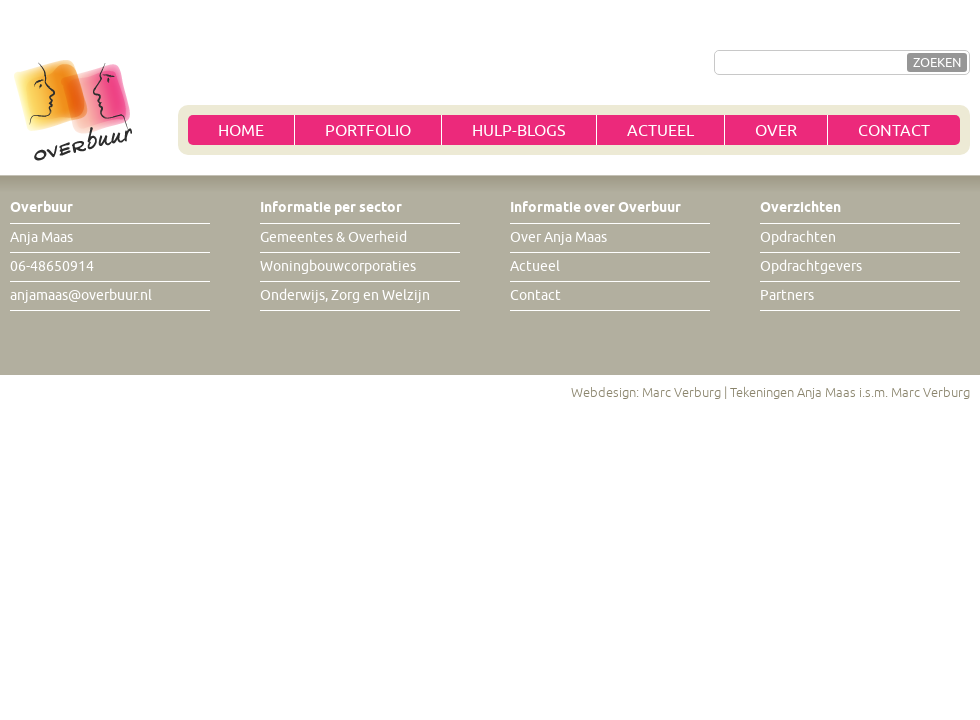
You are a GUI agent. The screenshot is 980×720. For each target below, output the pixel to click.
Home (241, 131)
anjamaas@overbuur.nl (81, 295)
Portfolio (368, 131)
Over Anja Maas (558, 237)
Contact (894, 131)
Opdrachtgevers (811, 266)
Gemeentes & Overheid (333, 237)
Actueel (660, 131)
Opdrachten (798, 237)
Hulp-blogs (519, 131)
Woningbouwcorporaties (338, 266)
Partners (787, 295)
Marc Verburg (681, 393)
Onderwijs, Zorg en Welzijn (345, 295)
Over (776, 131)
